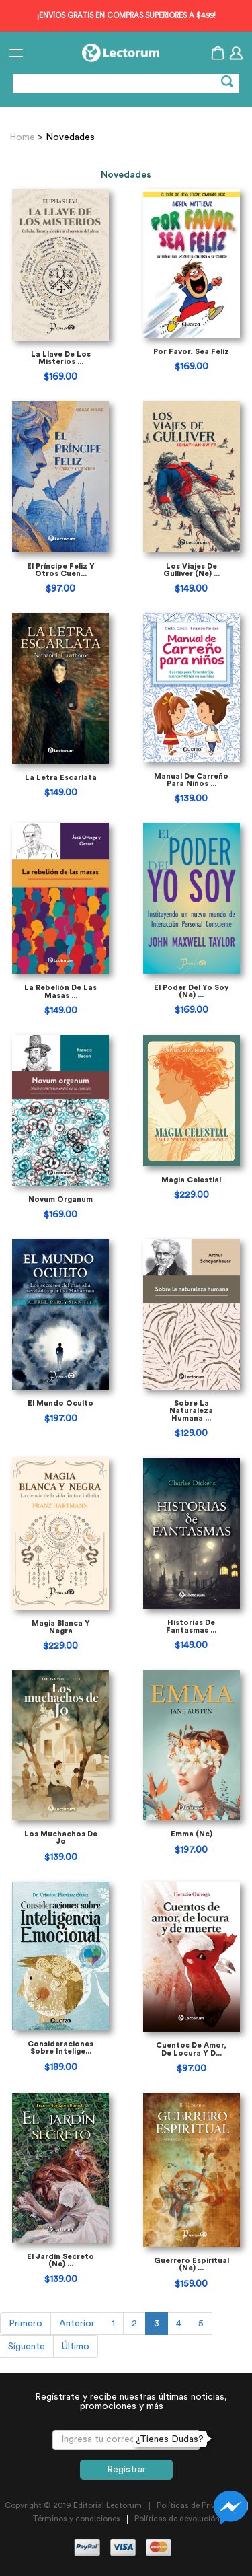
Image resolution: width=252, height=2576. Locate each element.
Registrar (126, 2469)
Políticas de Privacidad (199, 2505)
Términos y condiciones (76, 2519)
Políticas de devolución (177, 2519)
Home (23, 137)
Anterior (77, 2323)
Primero (25, 2323)
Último (75, 2346)
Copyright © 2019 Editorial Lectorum (73, 2505)
